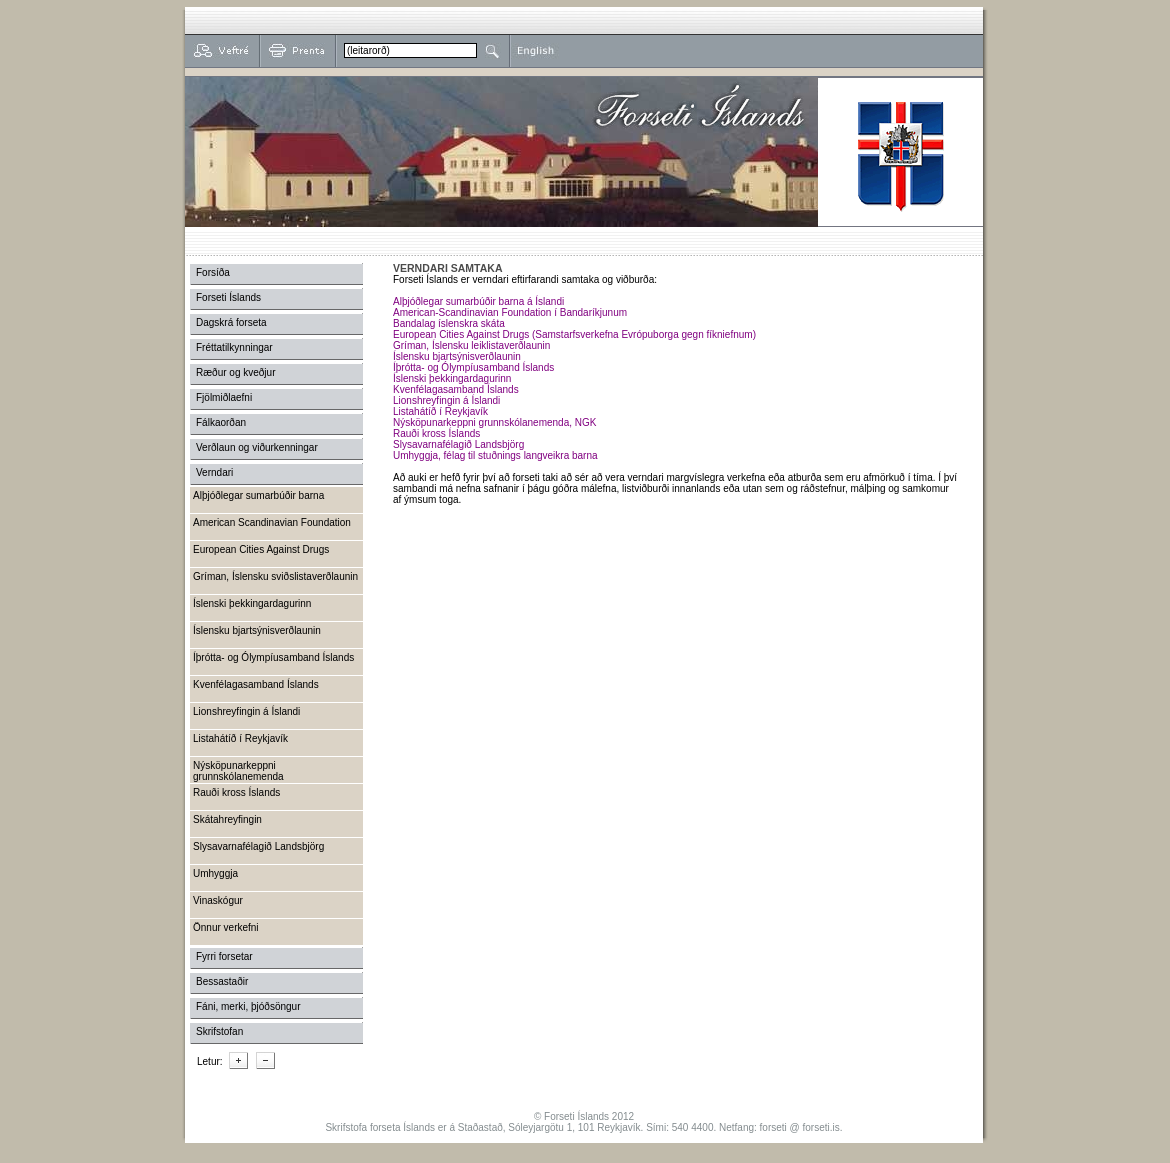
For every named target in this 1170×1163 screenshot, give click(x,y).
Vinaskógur (218, 900)
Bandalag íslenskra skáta (449, 323)
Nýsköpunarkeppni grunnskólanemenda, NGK (494, 422)
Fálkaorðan (221, 422)
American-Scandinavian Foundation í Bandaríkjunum (510, 312)
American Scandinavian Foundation (272, 522)
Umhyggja (215, 873)
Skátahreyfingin (227, 819)
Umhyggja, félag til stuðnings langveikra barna (495, 455)
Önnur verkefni (226, 927)
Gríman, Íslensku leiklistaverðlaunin (471, 345)
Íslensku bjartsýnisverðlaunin (457, 356)
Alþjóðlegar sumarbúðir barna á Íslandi (478, 301)
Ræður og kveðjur (235, 372)
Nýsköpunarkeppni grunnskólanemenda (238, 771)
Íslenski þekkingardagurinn (452, 378)
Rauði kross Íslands (436, 433)
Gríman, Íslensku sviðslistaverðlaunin (275, 576)
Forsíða (213, 272)
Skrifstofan (219, 1031)
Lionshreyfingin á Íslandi (446, 400)
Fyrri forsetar (224, 956)
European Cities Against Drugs (261, 549)
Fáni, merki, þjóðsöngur (248, 1006)
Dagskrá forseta (231, 322)
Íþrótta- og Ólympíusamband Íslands (473, 367)
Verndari (214, 472)
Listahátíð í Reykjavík (440, 411)
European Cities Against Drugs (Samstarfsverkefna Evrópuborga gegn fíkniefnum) (574, 334)
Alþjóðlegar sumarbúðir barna (258, 495)
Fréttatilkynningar (234, 347)
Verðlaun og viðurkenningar (257, 447)
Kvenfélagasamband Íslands (456, 389)
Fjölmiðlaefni (224, 397)
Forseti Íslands (228, 297)
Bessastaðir (222, 981)
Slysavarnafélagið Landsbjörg (458, 444)
